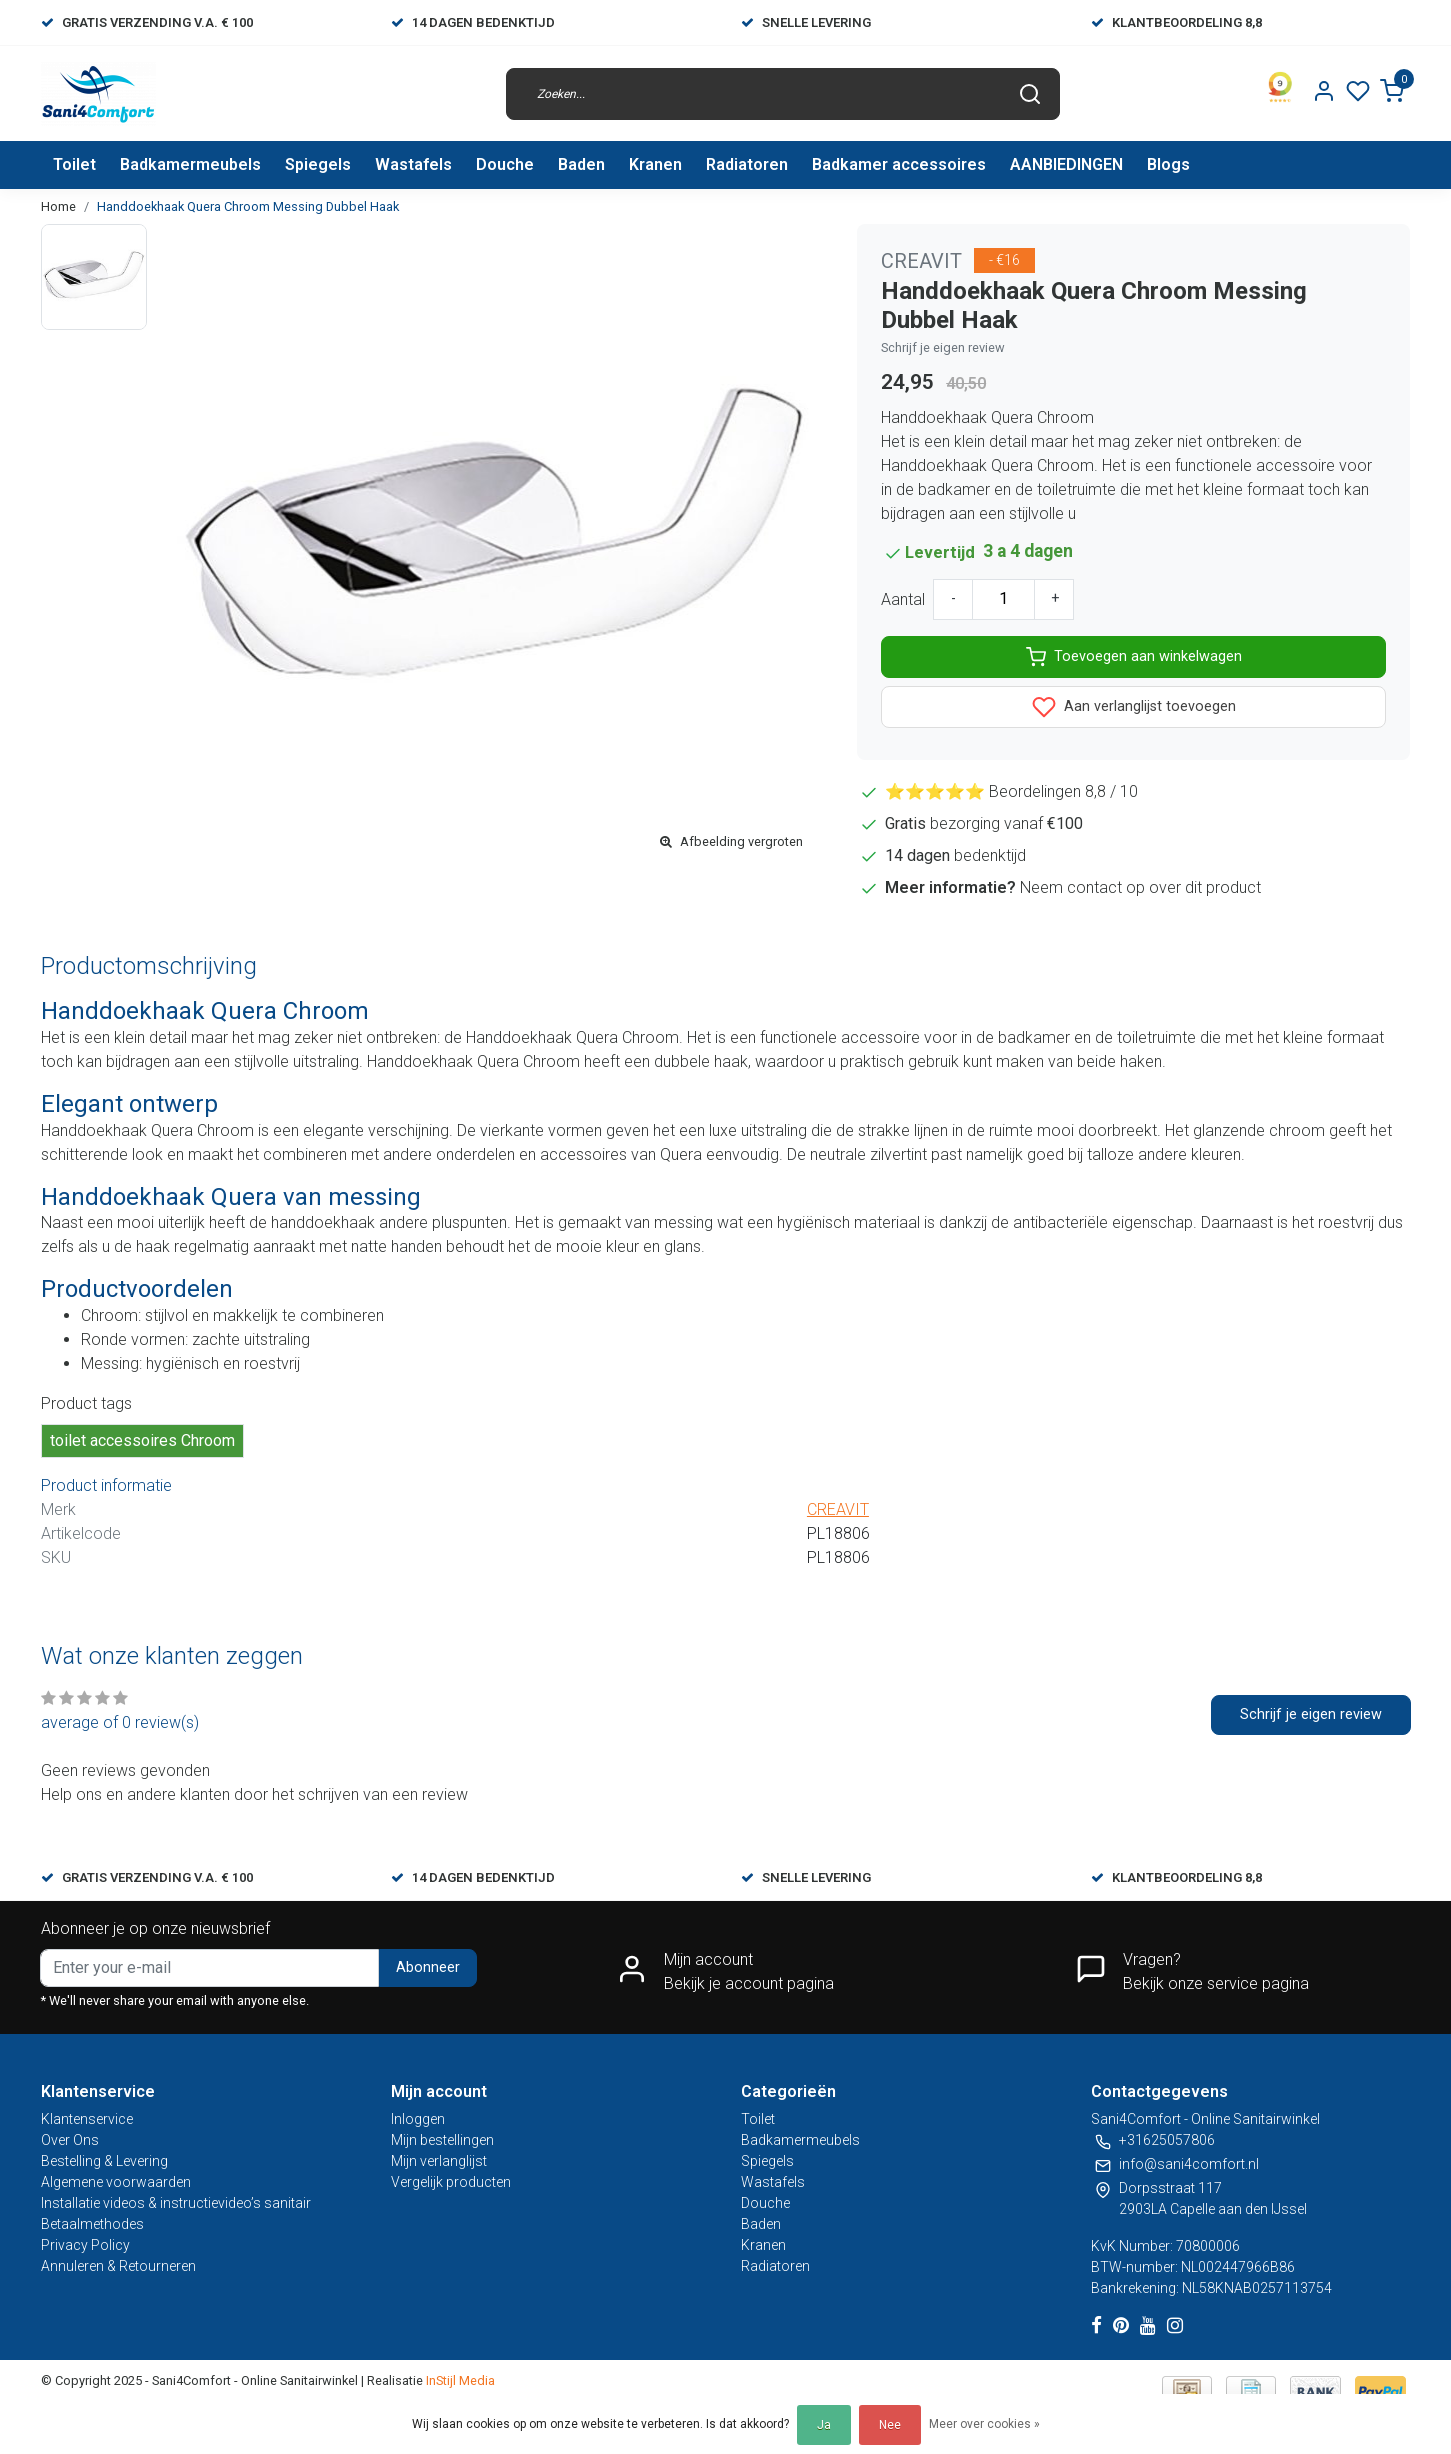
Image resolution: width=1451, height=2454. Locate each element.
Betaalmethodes (92, 2224)
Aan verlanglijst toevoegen (1134, 707)
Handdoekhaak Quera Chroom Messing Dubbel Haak (248, 206)
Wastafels (413, 164)
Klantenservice (87, 2119)
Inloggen (418, 2119)
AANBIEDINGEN (1066, 164)
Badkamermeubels (190, 164)
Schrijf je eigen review (943, 347)
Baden (581, 164)
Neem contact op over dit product (1140, 887)
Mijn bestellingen (442, 2140)
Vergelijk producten (451, 2182)
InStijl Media (459, 2380)
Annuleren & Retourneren (118, 2266)
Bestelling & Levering (104, 2161)
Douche (505, 164)
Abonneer (428, 1967)
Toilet (74, 164)
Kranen (655, 164)
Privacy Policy (85, 2245)
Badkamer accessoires (899, 164)
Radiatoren (747, 164)
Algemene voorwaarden (116, 2182)
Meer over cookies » (984, 2424)
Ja (824, 2425)
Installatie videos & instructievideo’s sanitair (176, 2203)
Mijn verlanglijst (439, 2161)
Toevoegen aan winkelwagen (1134, 657)
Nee (890, 2425)
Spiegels (318, 164)
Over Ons (70, 2140)
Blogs (1168, 164)
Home (58, 206)
